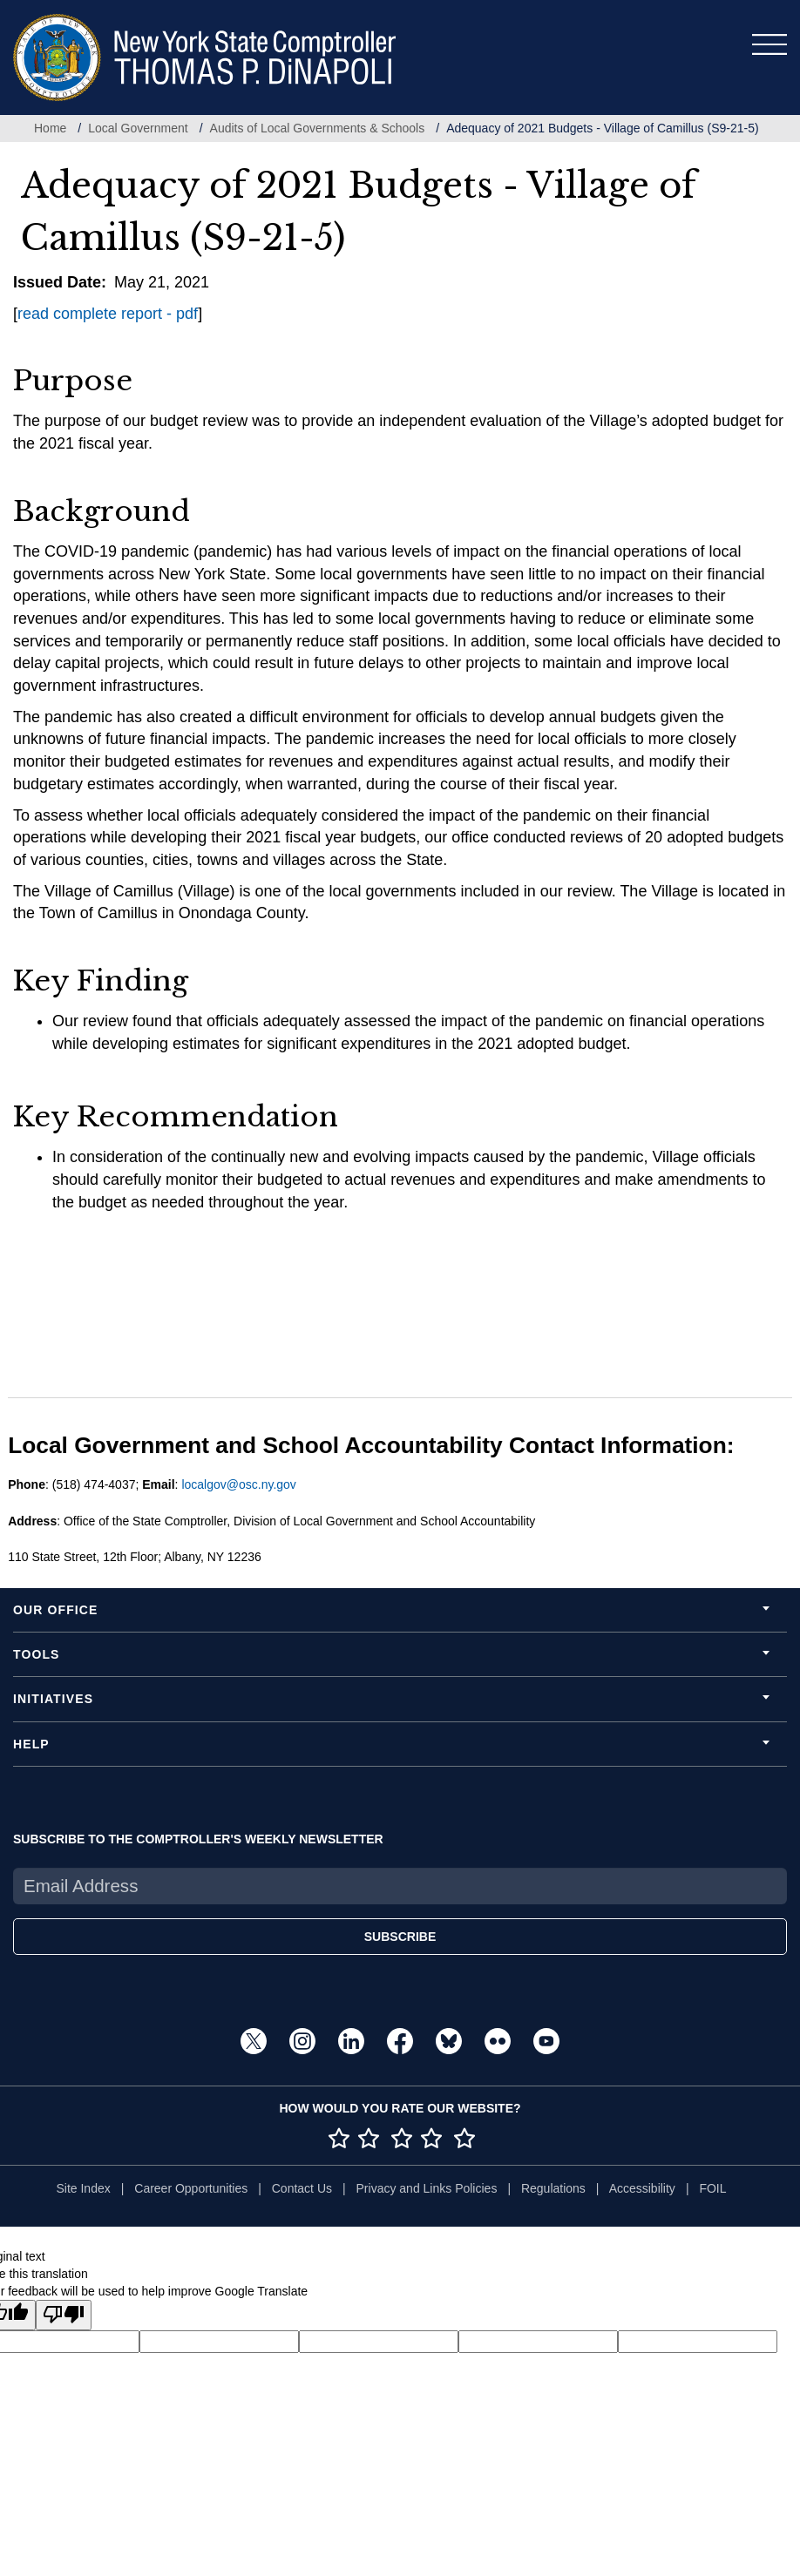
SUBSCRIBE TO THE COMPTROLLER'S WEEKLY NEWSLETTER (198, 1839)
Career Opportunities (190, 2188)
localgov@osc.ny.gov (238, 1484)
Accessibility (642, 2188)
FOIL (712, 2188)
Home (50, 128)
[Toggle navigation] (769, 44)
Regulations (553, 2188)
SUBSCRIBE (400, 1937)
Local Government (137, 128)
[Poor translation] (64, 2315)
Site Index (83, 2188)
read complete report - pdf (107, 313)
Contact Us (302, 2188)
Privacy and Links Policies (427, 2188)
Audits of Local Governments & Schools (317, 128)
